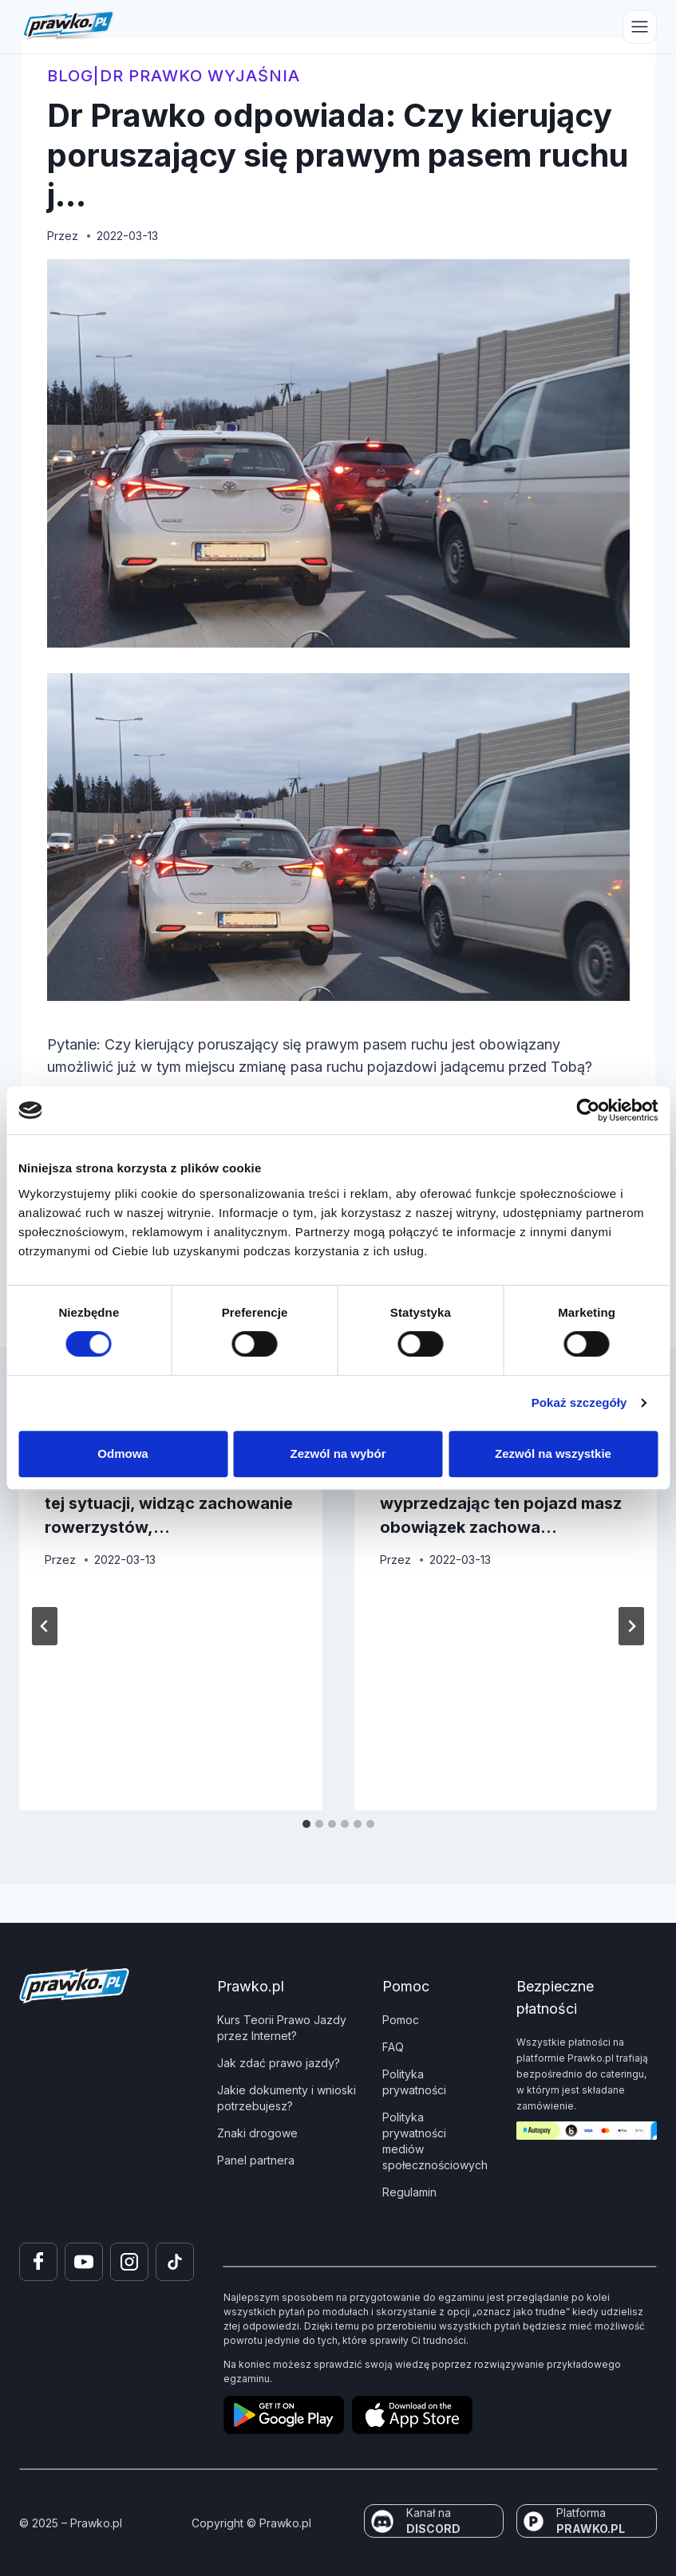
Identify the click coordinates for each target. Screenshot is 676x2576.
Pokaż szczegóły (579, 1402)
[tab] (306, 1824)
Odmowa (122, 1453)
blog (70, 75)
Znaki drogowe (257, 2133)
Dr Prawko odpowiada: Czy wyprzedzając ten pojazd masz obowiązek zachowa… (501, 1503)
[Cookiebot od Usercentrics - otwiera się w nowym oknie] (588, 1110)
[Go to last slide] (44, 1626)
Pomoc (400, 2020)
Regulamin (409, 2192)
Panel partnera (256, 2160)
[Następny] (631, 1626)
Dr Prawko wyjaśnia (200, 75)
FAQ (393, 2047)
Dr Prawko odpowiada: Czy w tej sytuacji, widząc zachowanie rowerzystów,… (169, 1503)
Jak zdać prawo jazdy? (278, 2063)
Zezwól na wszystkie (553, 1453)
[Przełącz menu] (640, 27)
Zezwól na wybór (337, 1453)
